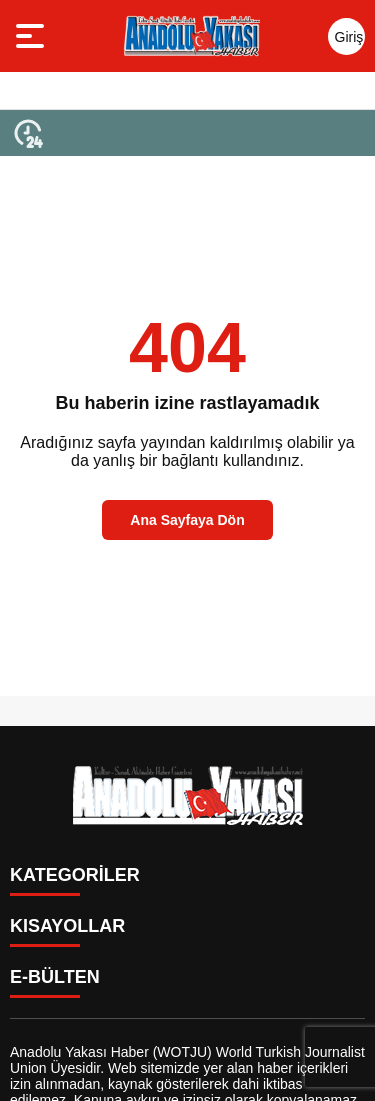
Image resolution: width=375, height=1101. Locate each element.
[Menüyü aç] (32, 36)
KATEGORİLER (75, 875)
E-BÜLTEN (55, 977)
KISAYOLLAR (67, 926)
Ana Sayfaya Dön (187, 520)
